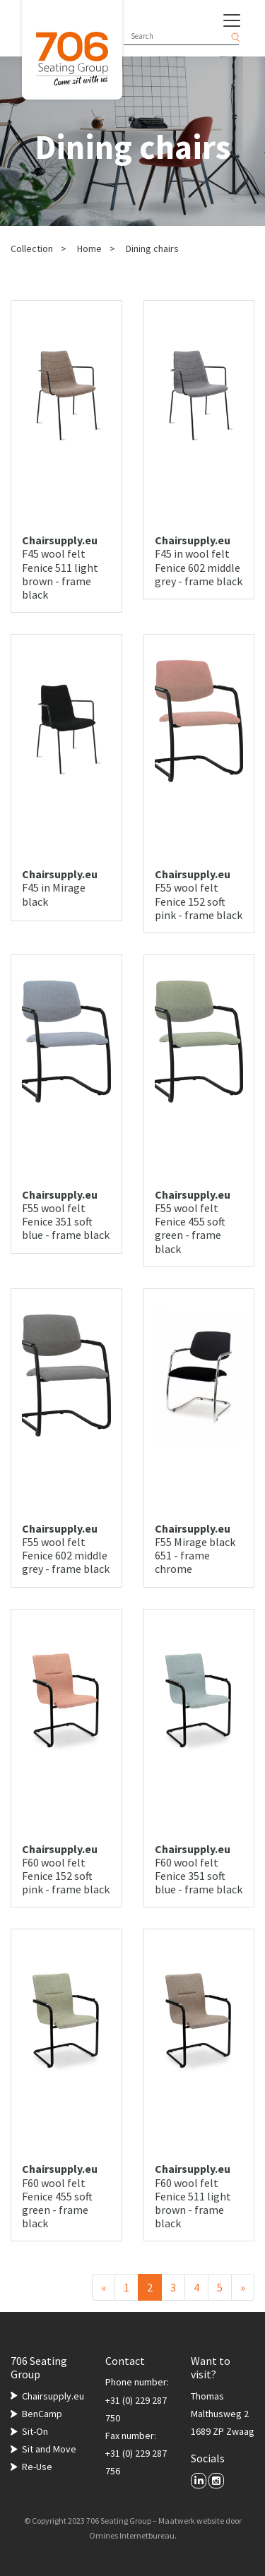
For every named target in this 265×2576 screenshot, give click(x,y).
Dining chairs (152, 248)
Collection (32, 248)
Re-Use (37, 2466)
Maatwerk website (191, 2520)
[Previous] (103, 2287)
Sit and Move (49, 2449)
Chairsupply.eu (53, 2396)
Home (89, 248)
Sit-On (35, 2431)
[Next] (242, 2287)
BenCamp (42, 2413)
